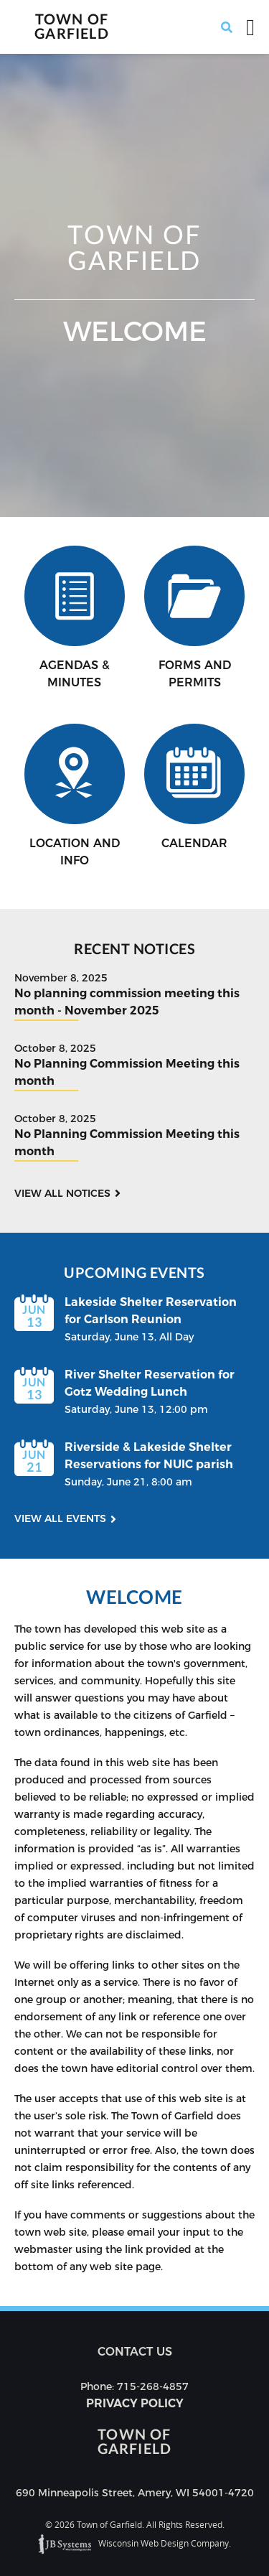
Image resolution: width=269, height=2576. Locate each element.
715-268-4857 (153, 2386)
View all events (60, 1518)
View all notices (62, 1193)
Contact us (135, 2351)
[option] (134, 285)
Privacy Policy (135, 2403)
